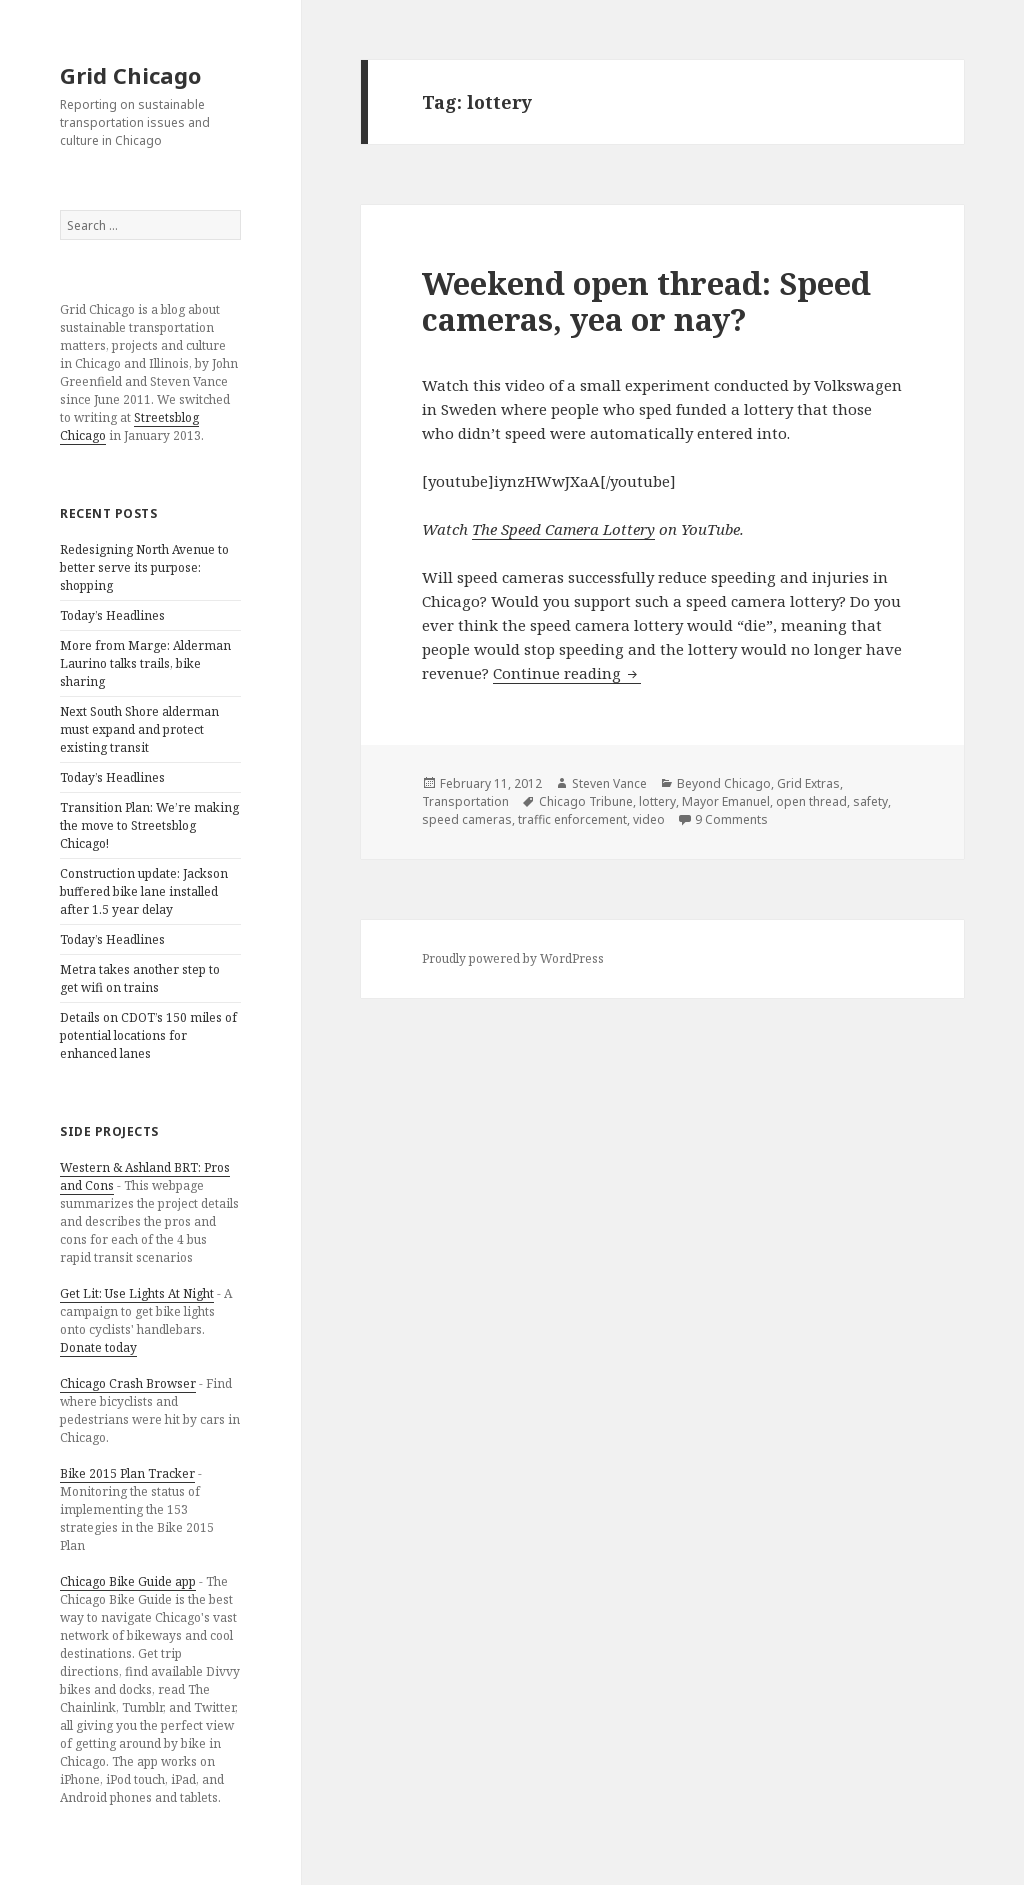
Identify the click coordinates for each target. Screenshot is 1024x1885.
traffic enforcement (572, 819)
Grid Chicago (130, 75)
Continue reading (567, 673)
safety (870, 801)
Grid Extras (808, 783)
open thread (811, 801)
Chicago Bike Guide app (128, 1581)
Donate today (98, 1347)
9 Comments (731, 819)
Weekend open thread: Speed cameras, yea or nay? (646, 301)
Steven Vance (609, 783)
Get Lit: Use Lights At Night (137, 1293)
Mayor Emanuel (726, 801)
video (649, 819)
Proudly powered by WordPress (513, 958)
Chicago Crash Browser (128, 1383)
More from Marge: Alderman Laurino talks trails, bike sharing (145, 663)
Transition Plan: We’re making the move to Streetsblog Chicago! (149, 825)
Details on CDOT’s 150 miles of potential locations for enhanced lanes (148, 1035)
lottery (657, 801)
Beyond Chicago (724, 783)
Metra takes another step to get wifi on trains (140, 978)
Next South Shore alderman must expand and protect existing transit (139, 729)
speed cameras (467, 819)
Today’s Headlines (112, 615)
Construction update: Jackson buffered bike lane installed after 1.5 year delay (144, 891)
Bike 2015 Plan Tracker (127, 1473)
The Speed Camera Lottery (563, 529)
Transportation (465, 801)
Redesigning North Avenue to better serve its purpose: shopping (144, 567)
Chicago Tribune (586, 801)
